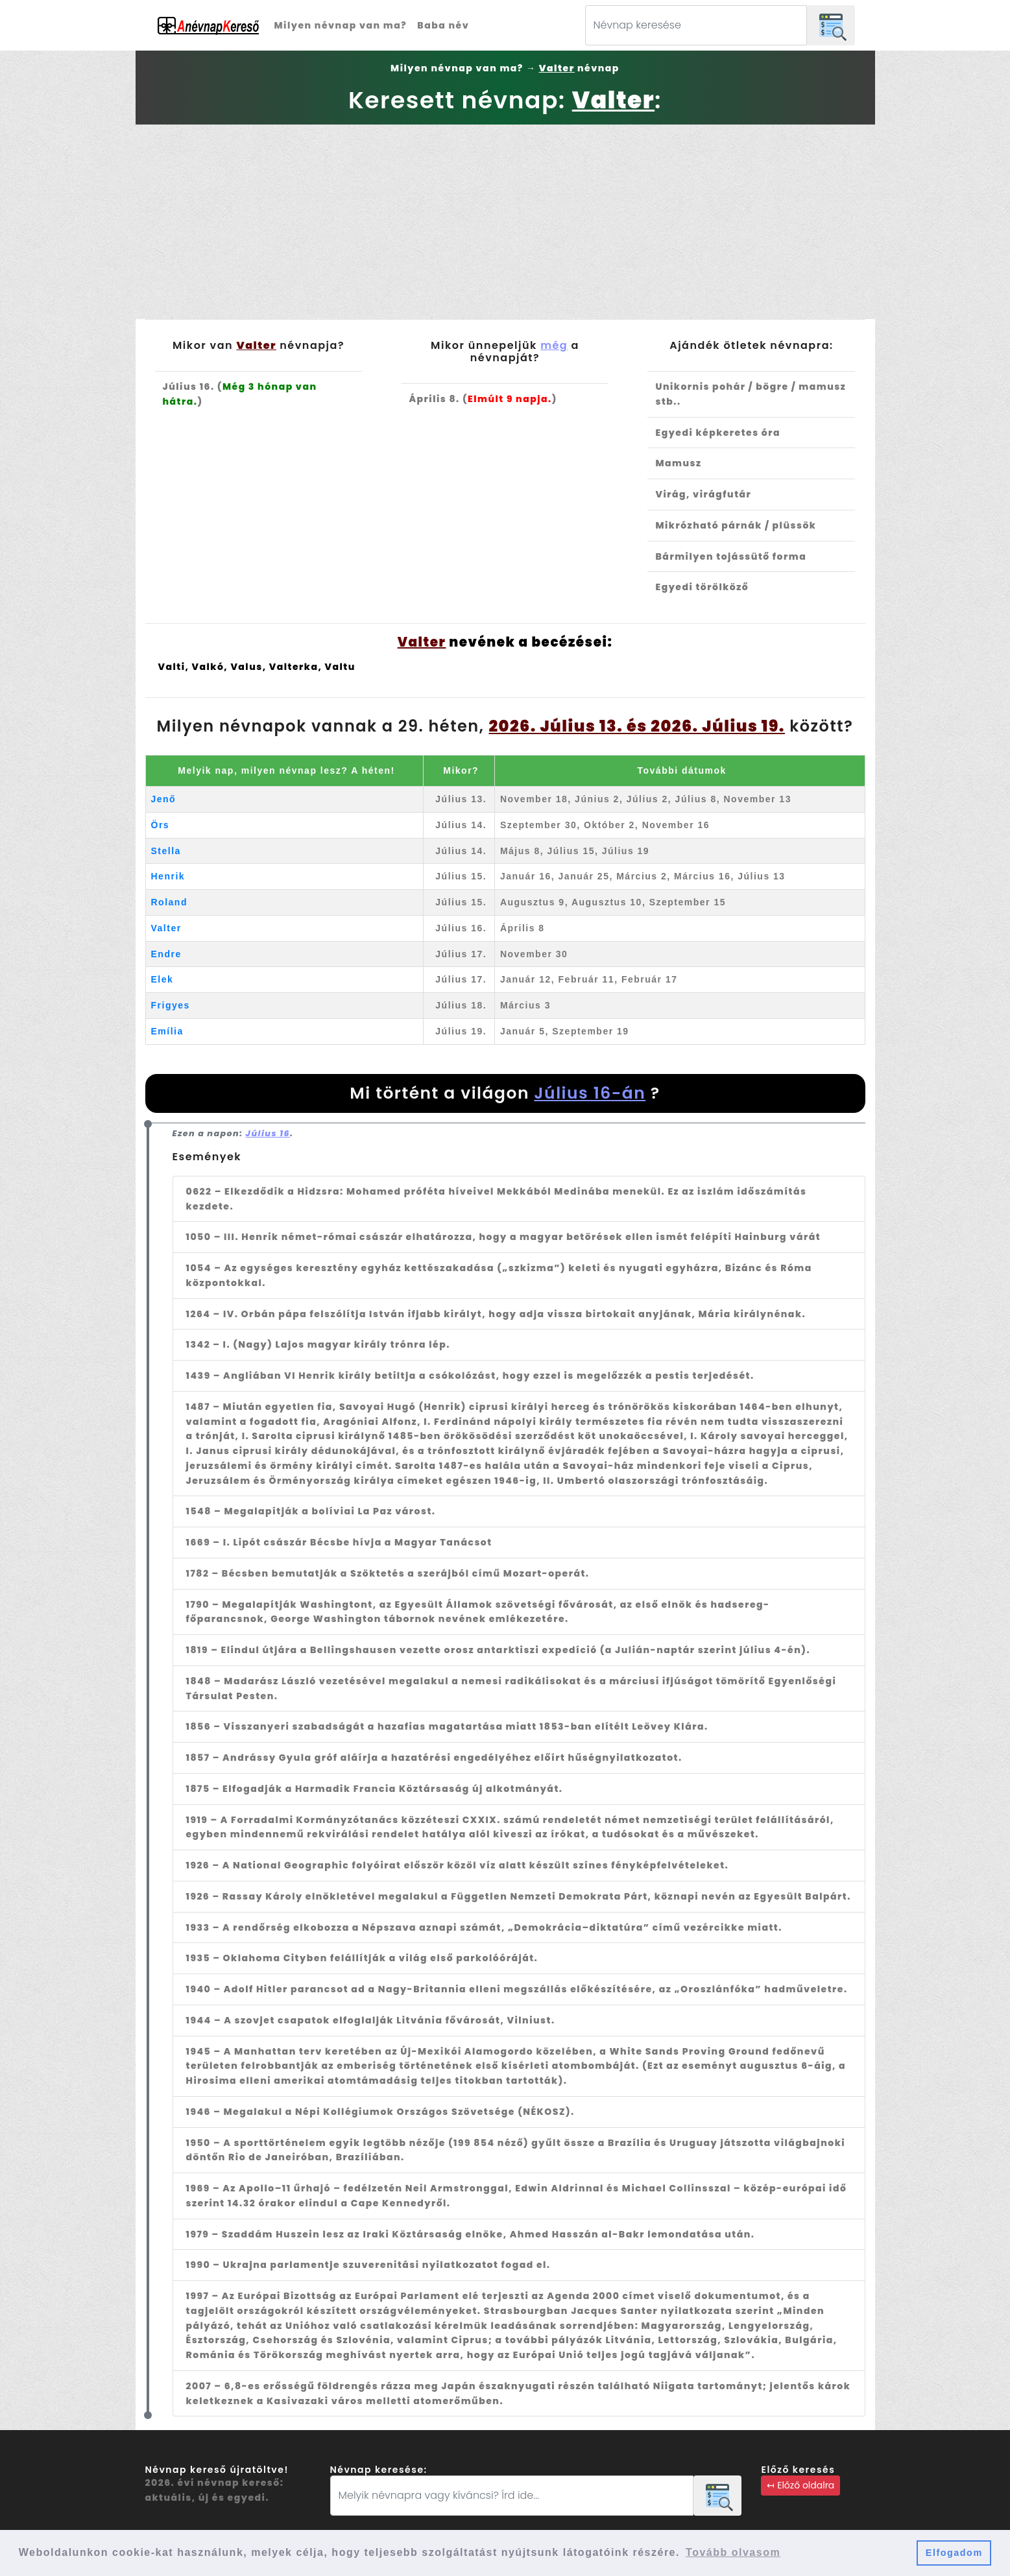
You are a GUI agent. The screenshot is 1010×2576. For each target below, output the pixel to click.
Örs (160, 825)
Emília (167, 1031)
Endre (166, 954)
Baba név (443, 25)
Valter (166, 928)
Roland (169, 902)
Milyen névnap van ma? (340, 25)
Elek (162, 979)
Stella (166, 851)
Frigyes (170, 1005)
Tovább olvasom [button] (733, 2552)
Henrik (168, 876)
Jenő (163, 799)
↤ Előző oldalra (800, 2485)
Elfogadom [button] (954, 2552)
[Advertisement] (505, 222)
